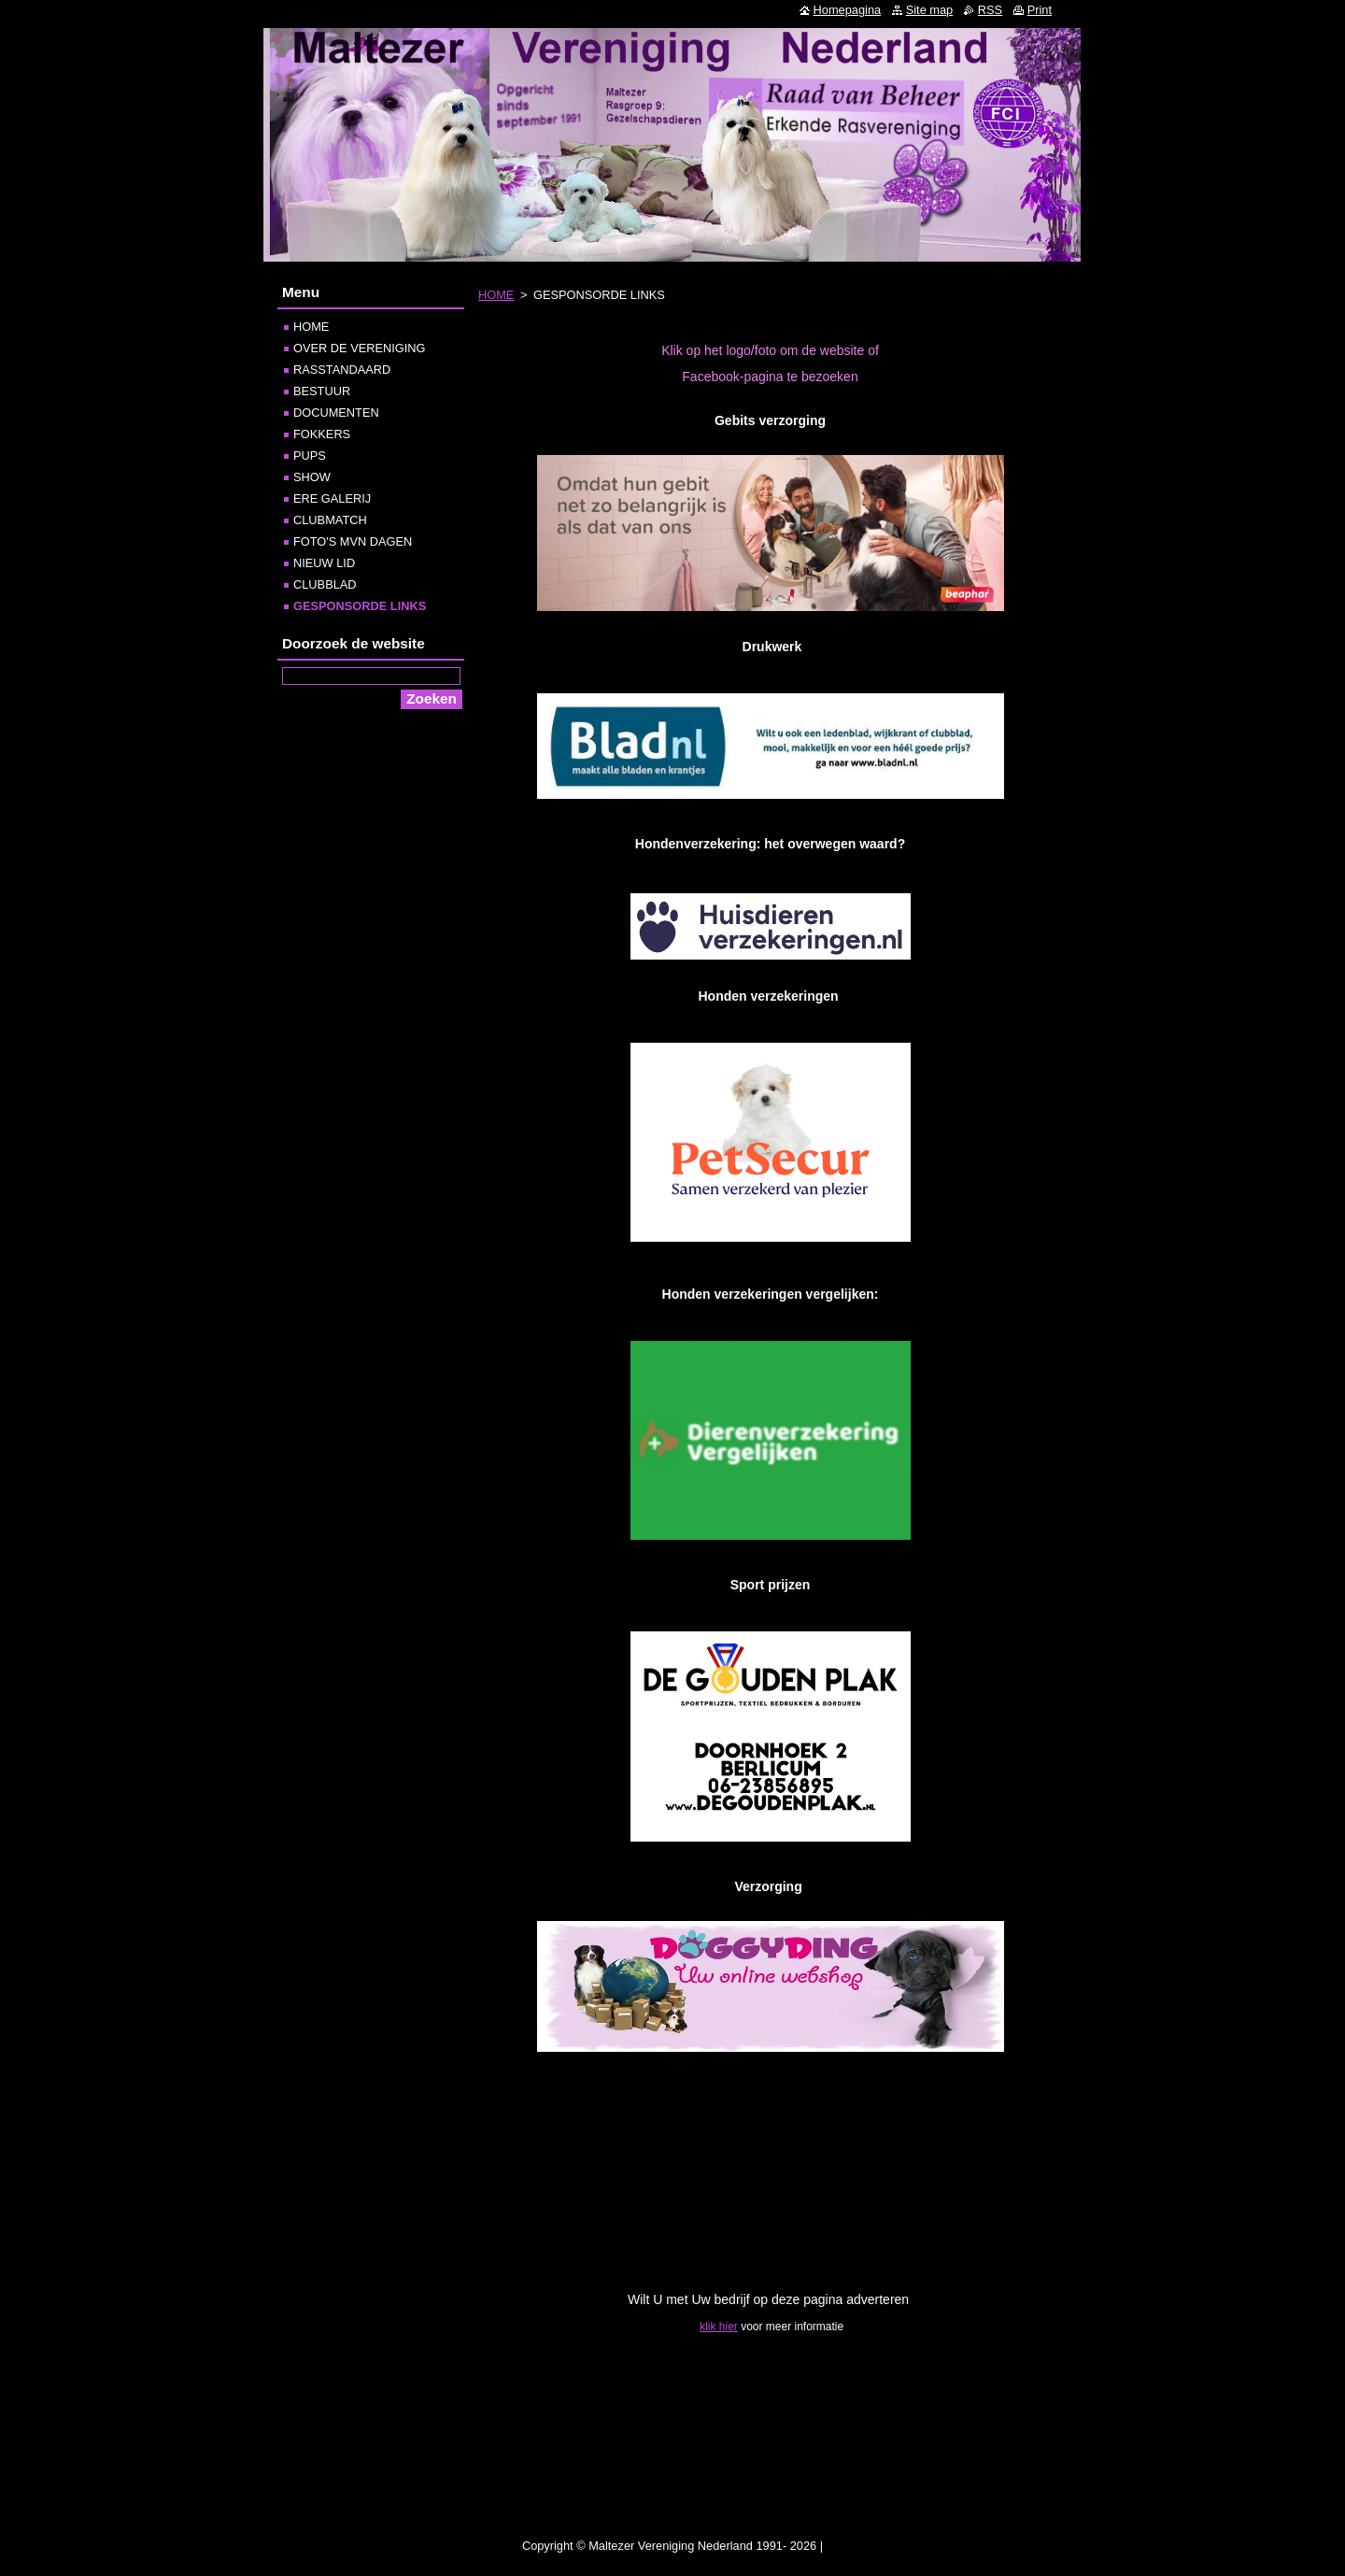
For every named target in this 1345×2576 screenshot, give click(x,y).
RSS (990, 10)
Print (1039, 10)
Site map (930, 10)
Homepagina (848, 10)
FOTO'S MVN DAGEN (352, 541)
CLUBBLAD (325, 584)
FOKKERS (321, 434)
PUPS (309, 455)
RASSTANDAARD (341, 370)
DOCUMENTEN (336, 413)
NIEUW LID (324, 563)
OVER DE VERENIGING (359, 348)
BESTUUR (321, 391)
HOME (496, 295)
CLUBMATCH (330, 520)
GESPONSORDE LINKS (359, 606)
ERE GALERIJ (332, 498)
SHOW (312, 477)
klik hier (719, 2326)
